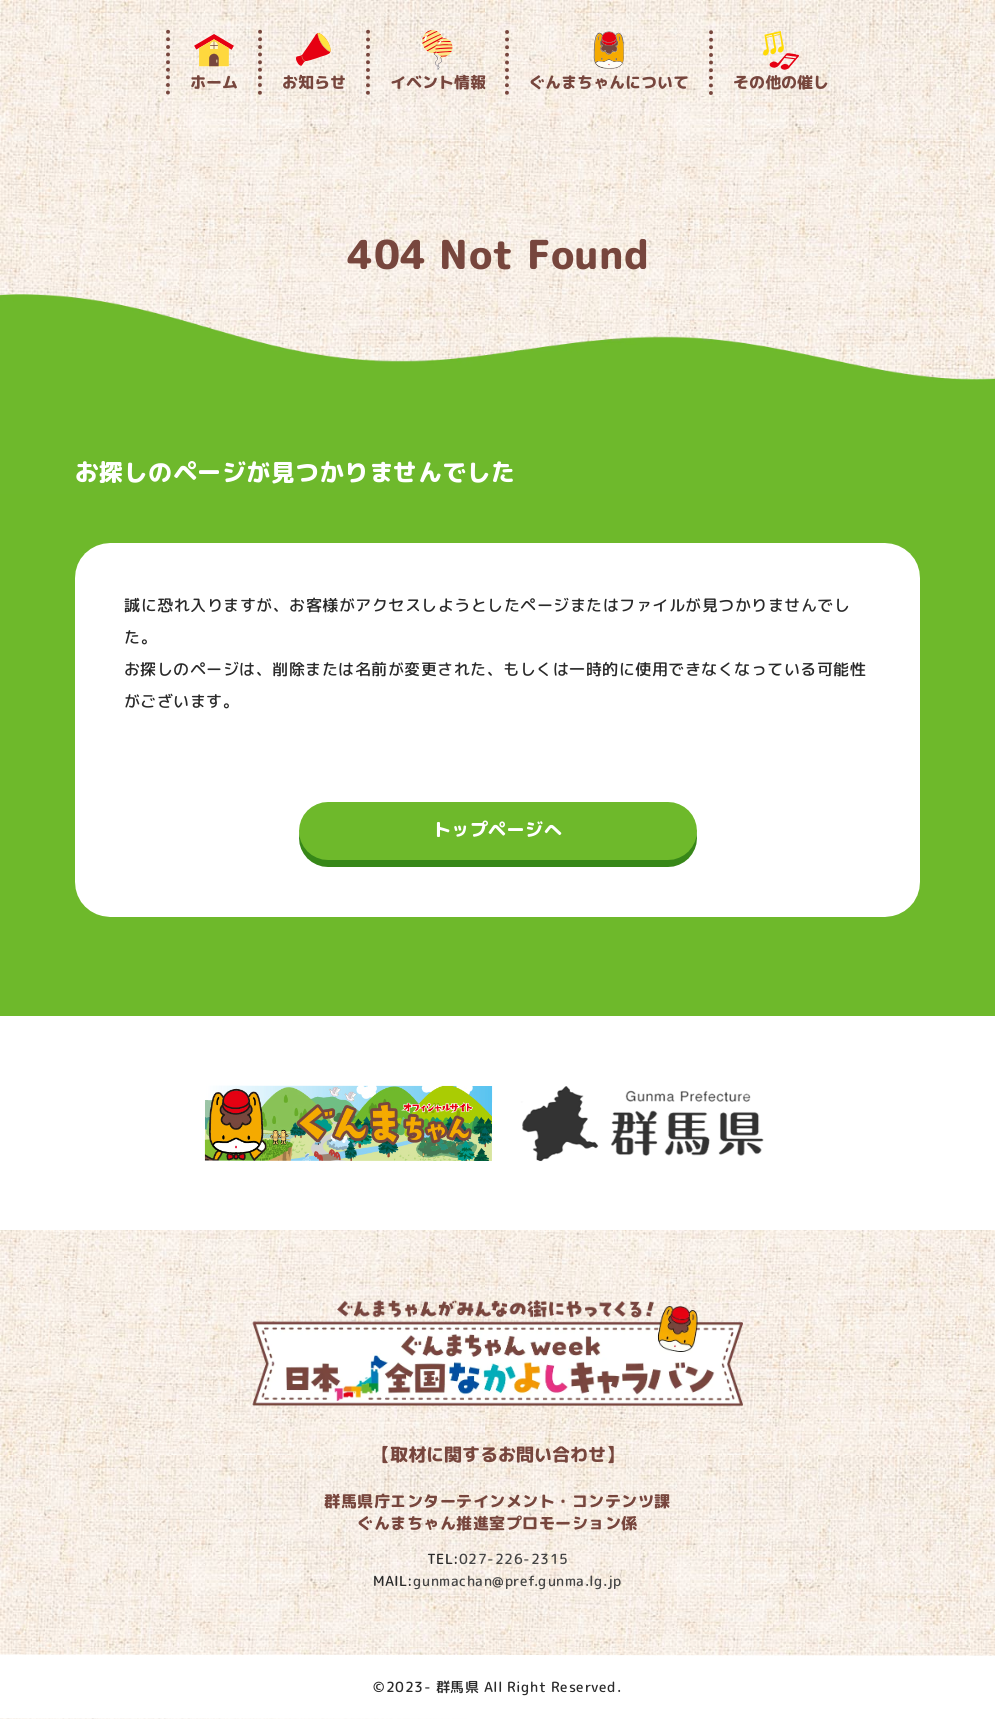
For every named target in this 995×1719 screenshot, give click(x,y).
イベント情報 (437, 61)
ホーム (214, 61)
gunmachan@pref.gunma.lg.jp (517, 1580)
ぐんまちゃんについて (609, 61)
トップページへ (498, 829)
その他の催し (781, 61)
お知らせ (314, 61)
